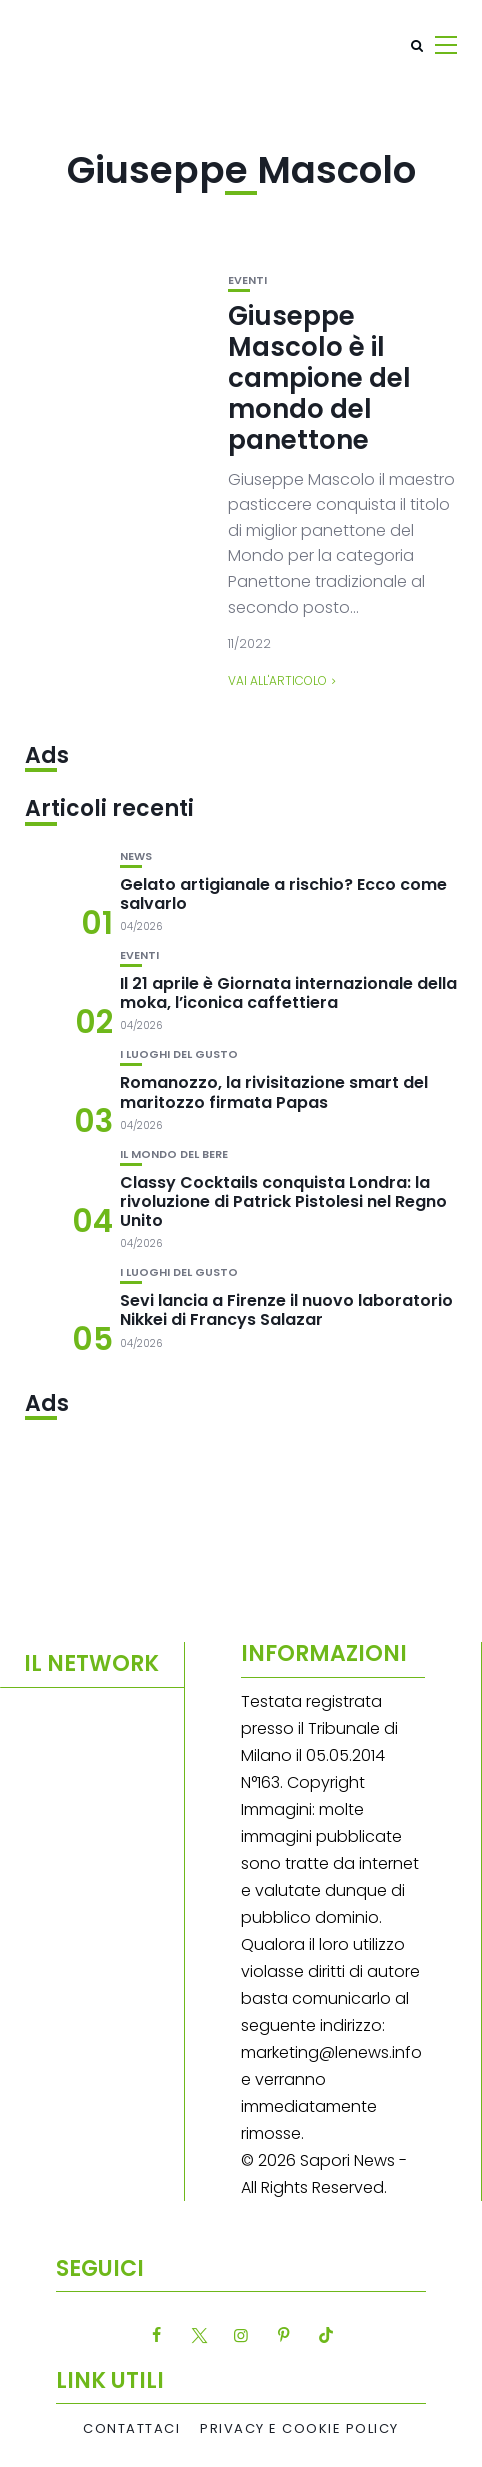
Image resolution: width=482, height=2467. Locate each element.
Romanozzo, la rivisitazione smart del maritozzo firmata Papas (274, 1092)
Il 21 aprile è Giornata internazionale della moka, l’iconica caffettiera (288, 993)
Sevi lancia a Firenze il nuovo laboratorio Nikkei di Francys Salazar (286, 1310)
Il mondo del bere (174, 1154)
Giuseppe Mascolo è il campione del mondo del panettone (319, 378)
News (136, 856)
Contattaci (131, 2429)
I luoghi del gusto (179, 1054)
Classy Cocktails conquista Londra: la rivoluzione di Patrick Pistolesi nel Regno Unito (283, 1201)
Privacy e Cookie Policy (299, 2429)
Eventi (247, 280)
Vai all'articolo (277, 680)
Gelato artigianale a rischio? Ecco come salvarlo (283, 894)
